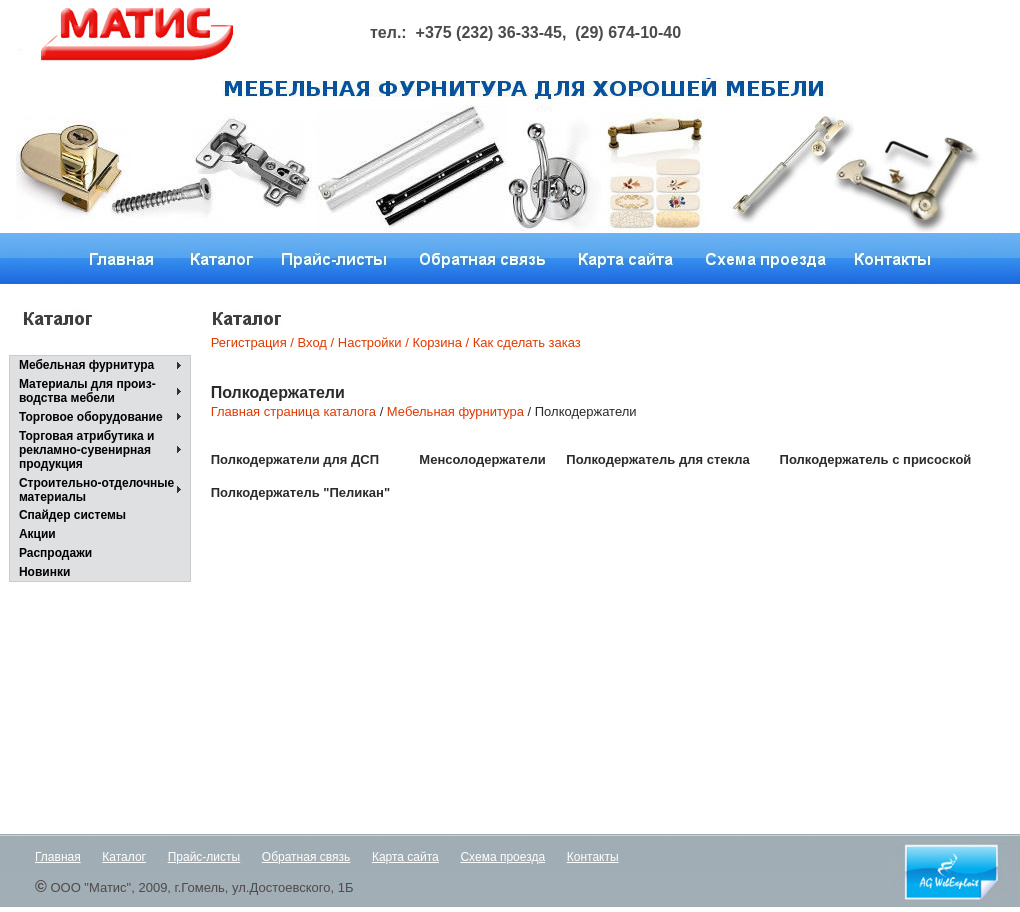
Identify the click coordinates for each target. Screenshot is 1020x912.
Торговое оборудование (91, 417)
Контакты (593, 857)
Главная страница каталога (293, 411)
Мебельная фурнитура (86, 365)
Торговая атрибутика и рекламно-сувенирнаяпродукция (87, 450)
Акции (37, 534)
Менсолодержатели (482, 459)
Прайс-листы (204, 857)
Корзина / (440, 342)
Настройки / (373, 342)
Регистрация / (252, 342)
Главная (58, 857)
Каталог (124, 857)
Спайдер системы (72, 515)
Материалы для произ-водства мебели (87, 391)
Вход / (316, 342)
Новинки (44, 572)
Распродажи (55, 553)
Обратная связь (306, 857)
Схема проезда (502, 857)
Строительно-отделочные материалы (96, 490)
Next (623, 174)
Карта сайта (405, 857)
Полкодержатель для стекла (657, 459)
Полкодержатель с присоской (876, 459)
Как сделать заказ (525, 342)
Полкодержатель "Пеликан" (300, 492)
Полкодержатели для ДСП (295, 459)
